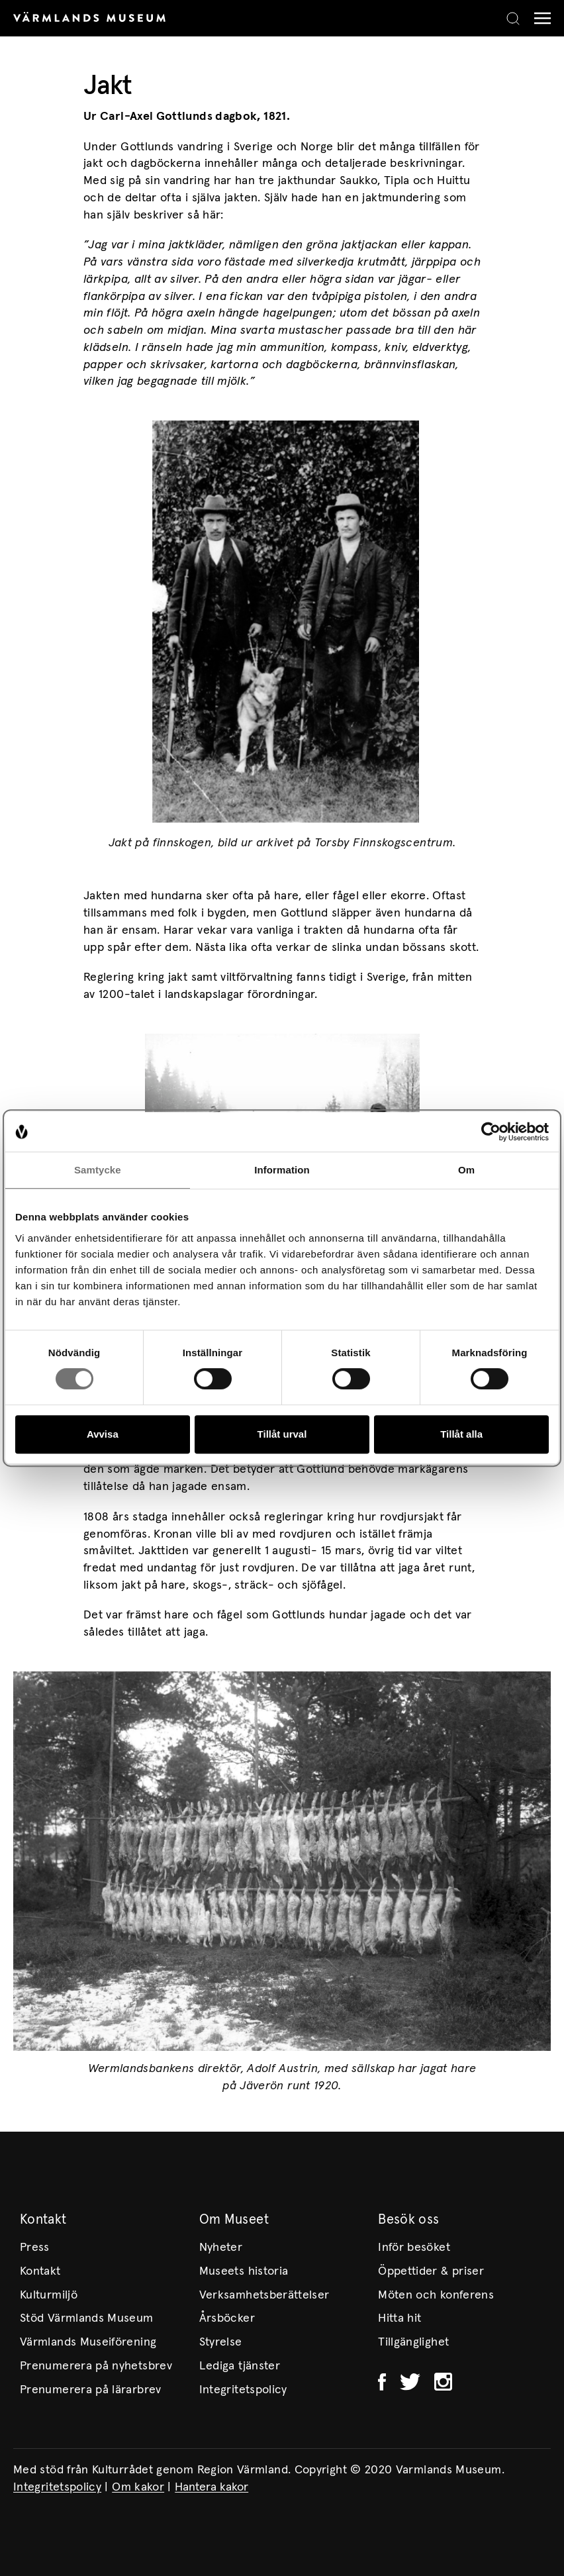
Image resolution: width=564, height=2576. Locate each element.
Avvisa (102, 1434)
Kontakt (40, 2271)
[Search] (513, 18)
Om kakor (138, 2487)
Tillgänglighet (413, 2342)
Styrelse (220, 2342)
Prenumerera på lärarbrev (91, 2390)
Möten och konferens (436, 2295)
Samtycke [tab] (97, 1169)
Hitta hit (399, 2318)
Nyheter (221, 2248)
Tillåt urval (282, 1434)
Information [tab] (282, 1169)
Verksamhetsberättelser (264, 2295)
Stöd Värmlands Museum (87, 2318)
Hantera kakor (211, 2487)
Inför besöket (414, 2248)
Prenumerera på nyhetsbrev (96, 2366)
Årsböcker (227, 2318)
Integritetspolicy (243, 2390)
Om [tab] (466, 1169)
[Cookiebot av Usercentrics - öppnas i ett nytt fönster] (491, 1132)
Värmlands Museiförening (88, 2342)
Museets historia (244, 2271)
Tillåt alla (461, 1434)
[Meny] (539, 18)
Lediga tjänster (239, 2366)
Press (35, 2248)
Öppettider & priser (431, 2271)
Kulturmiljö (48, 2295)
